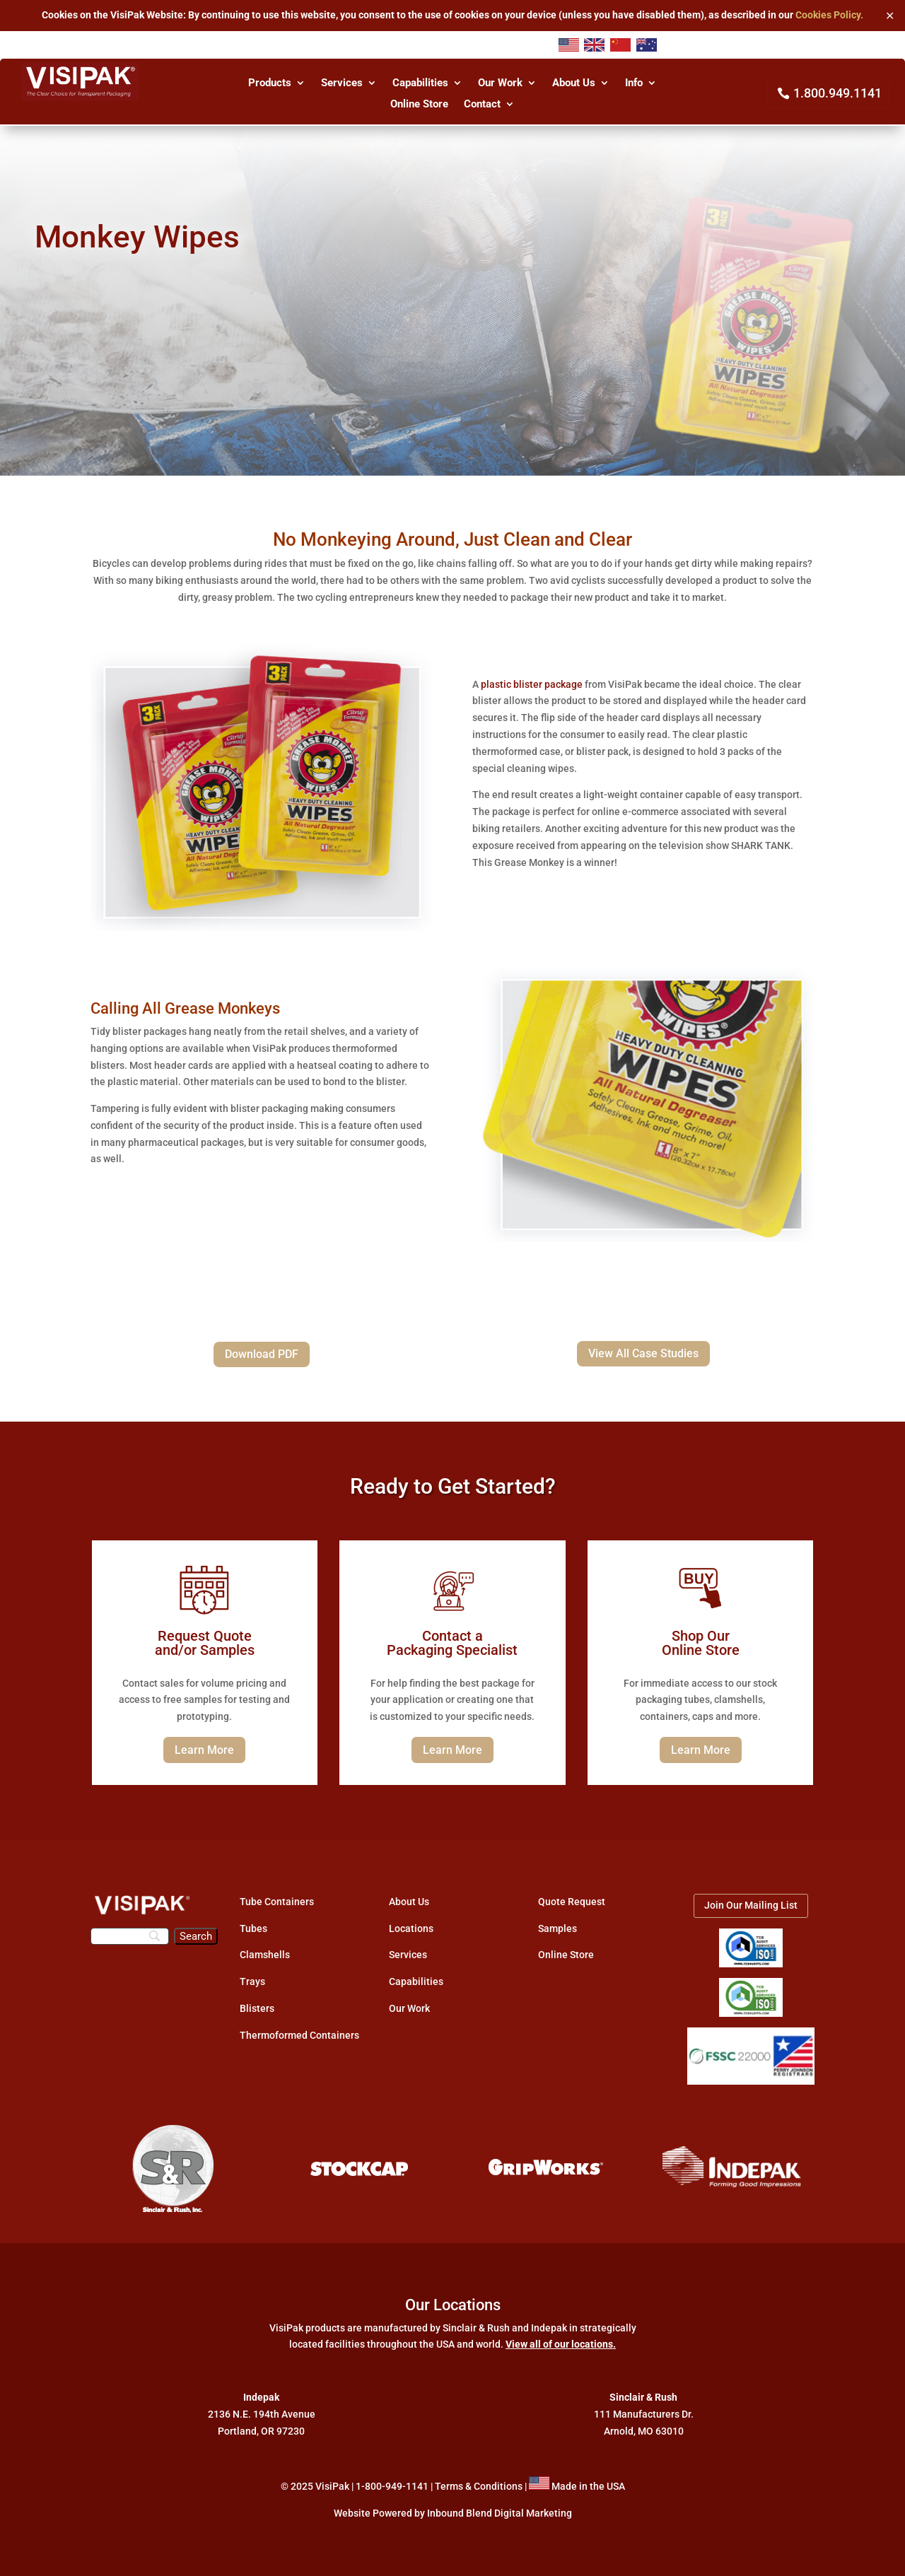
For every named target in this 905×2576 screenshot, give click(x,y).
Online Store (419, 104)
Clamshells (265, 1954)
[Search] (129, 1936)
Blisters (257, 2008)
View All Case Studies (643, 1353)
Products (269, 83)
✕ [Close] (889, 15)
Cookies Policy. (829, 15)
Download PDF (261, 1354)
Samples (557, 1928)
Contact (482, 104)
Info (634, 83)
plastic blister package (532, 684)
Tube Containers (277, 1901)
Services (342, 83)
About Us (573, 83)
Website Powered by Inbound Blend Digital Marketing (453, 2513)
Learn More (204, 1750)
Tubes (253, 1928)
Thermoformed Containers (299, 2035)
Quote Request (571, 1901)
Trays (252, 1981)
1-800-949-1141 (392, 2486)
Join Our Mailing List (751, 1905)
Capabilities (420, 83)
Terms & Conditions (478, 2486)
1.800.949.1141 (837, 93)
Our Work (500, 83)
